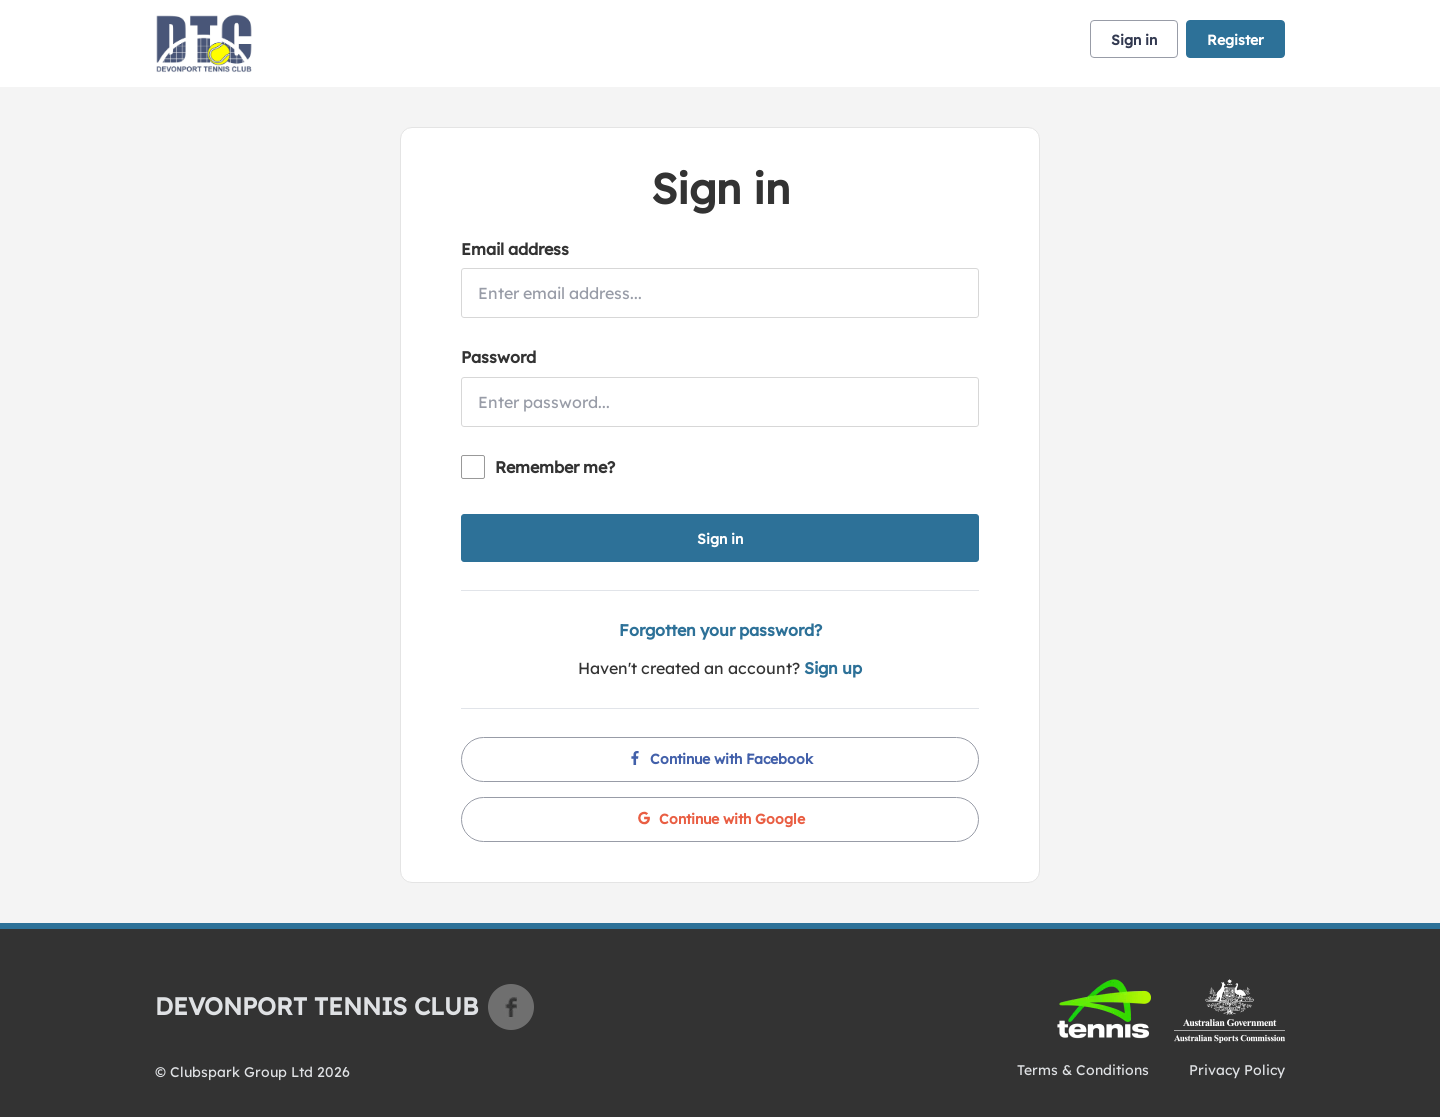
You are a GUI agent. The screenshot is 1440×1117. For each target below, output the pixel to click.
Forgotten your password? (720, 630)
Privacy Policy (1237, 1070)
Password (498, 357)
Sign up (833, 668)
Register (1235, 40)
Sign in (1134, 40)
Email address (515, 249)
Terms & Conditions (1083, 1070)
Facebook (511, 1007)
